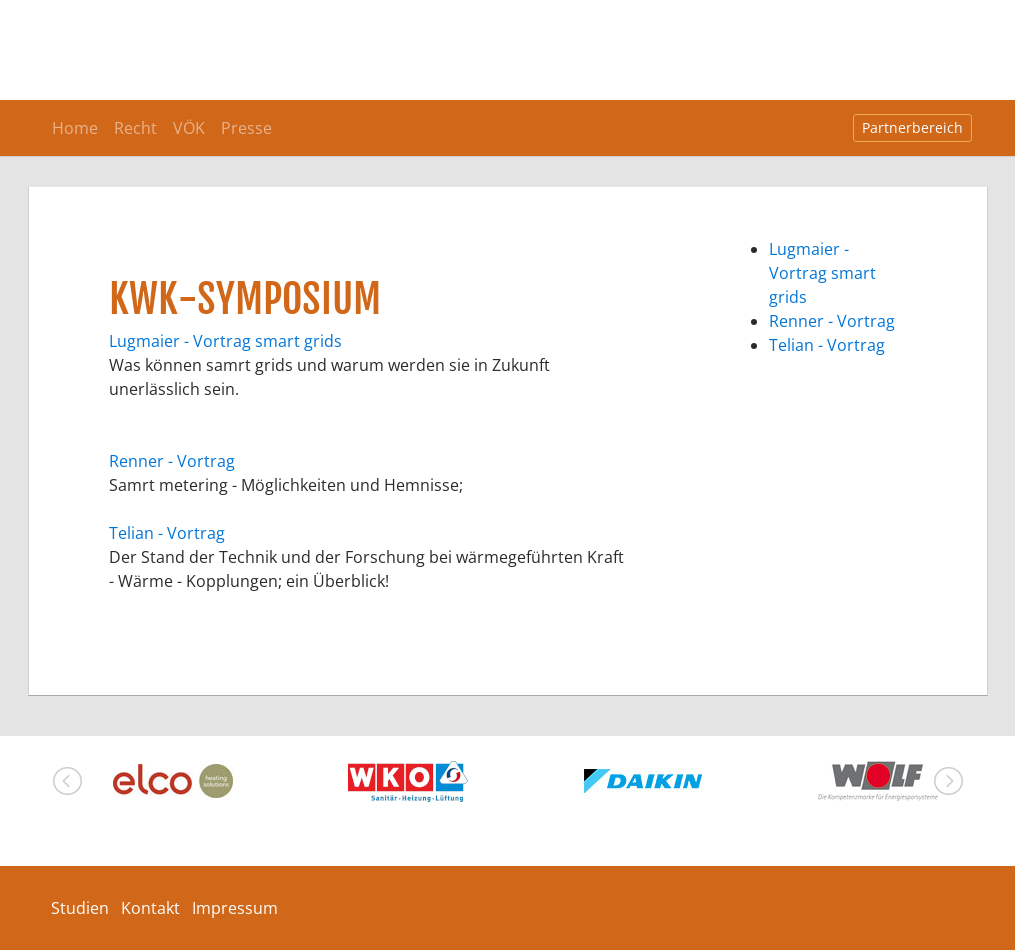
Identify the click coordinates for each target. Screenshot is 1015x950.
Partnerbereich (912, 127)
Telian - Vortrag (167, 533)
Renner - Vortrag (172, 461)
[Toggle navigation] (944, 20)
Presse (246, 128)
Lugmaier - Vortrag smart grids (225, 341)
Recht (135, 128)
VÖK (189, 128)
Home (75, 128)
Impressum (235, 908)
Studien (80, 908)
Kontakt (150, 908)
